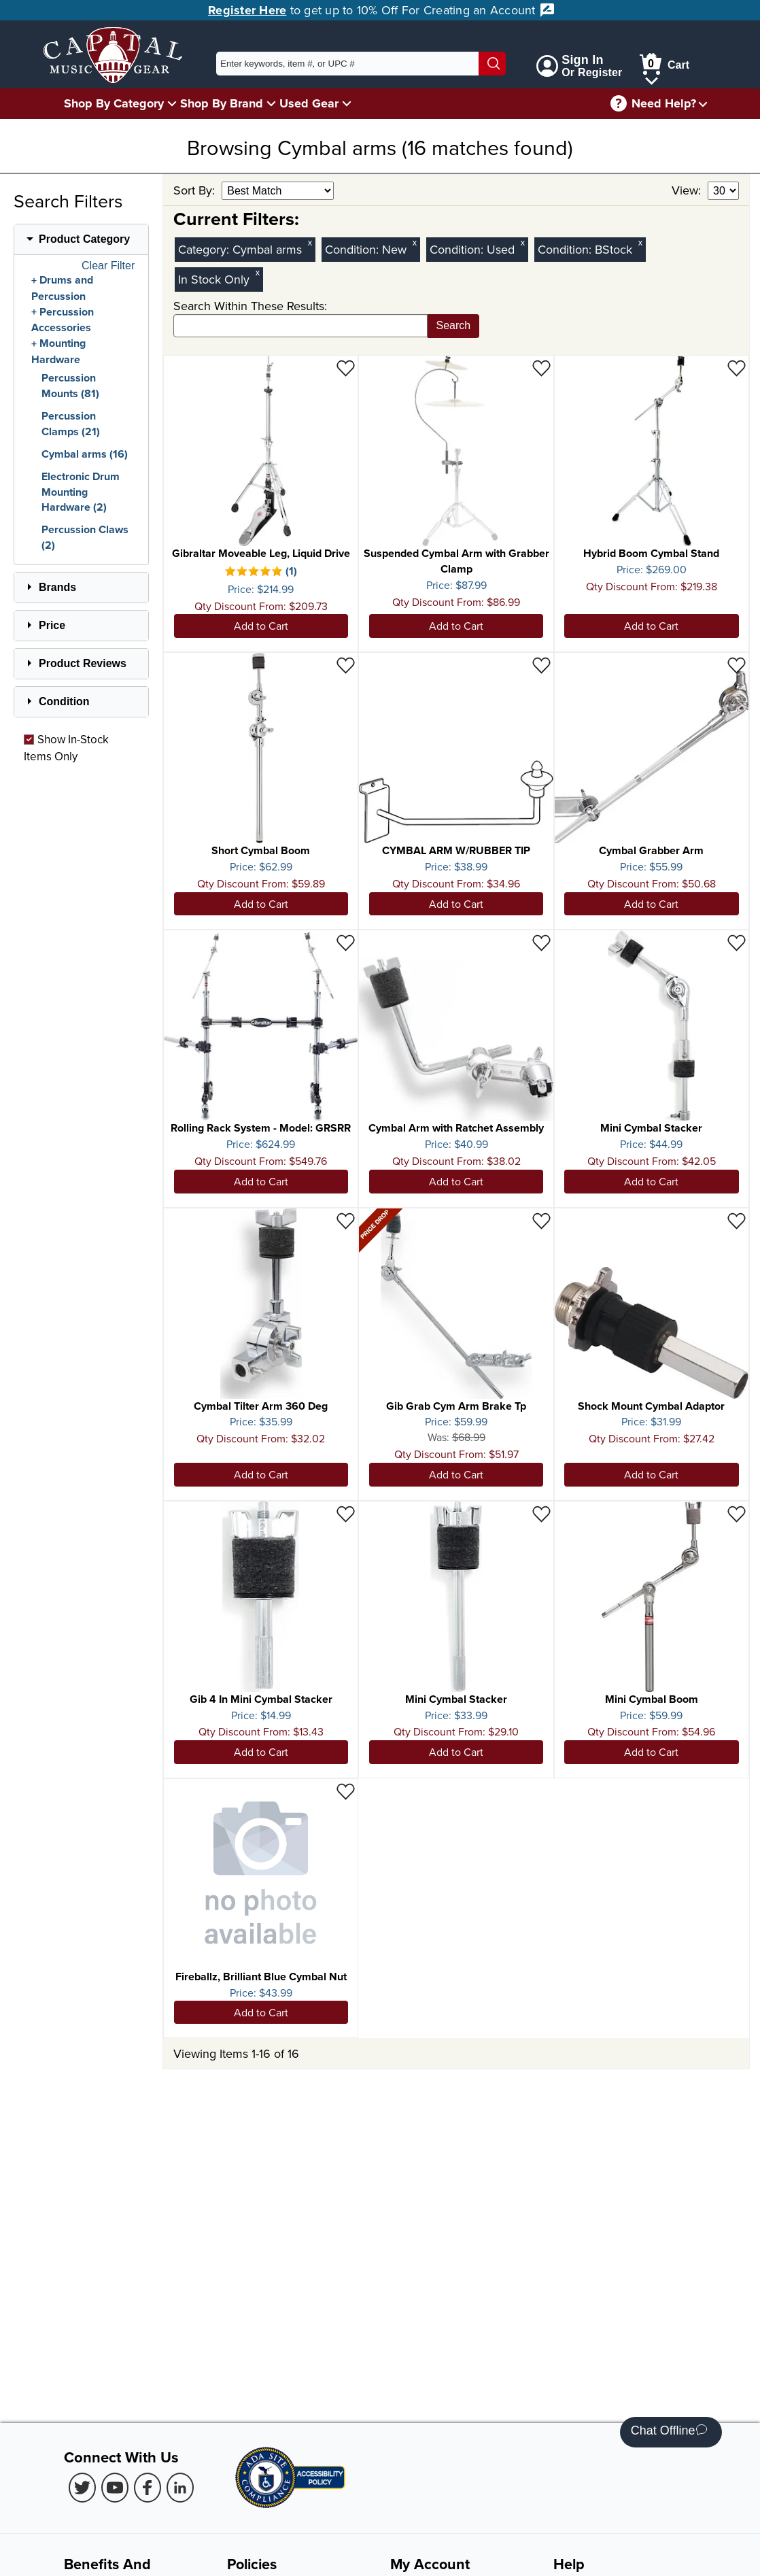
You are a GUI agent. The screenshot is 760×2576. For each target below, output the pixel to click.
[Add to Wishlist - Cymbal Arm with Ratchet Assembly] (541, 942)
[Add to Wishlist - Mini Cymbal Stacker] (736, 942)
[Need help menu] (703, 104)
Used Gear (309, 103)
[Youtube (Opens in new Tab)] (114, 2488)
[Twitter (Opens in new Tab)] (82, 2488)
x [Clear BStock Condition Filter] (640, 242)
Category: (205, 249)
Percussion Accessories (62, 320)
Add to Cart (261, 625)
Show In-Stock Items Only (66, 747)
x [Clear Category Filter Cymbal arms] (310, 242)
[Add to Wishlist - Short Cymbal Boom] (346, 665)
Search (453, 325)
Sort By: (195, 190)
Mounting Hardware (58, 351)
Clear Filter (108, 265)
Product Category (84, 239)
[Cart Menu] (651, 78)
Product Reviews (82, 663)
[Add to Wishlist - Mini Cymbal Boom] (736, 1513)
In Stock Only (213, 279)
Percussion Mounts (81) (70, 385)
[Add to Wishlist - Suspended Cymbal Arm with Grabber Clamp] (541, 367)
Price (52, 625)
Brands (57, 587)
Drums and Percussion (62, 288)
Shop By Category (114, 103)
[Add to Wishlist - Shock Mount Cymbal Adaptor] (736, 1220)
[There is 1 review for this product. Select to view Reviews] (261, 572)
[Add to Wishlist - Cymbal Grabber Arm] (736, 665)
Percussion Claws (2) (84, 537)
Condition (64, 701)
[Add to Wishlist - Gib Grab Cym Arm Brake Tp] (541, 1220)
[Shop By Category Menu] (172, 103)
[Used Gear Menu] (347, 103)
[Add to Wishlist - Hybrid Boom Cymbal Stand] (736, 367)
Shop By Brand (221, 103)
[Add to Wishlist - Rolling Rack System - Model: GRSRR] (346, 942)
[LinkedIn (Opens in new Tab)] (180, 2488)
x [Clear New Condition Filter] (415, 242)
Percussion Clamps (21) (70, 423)
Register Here (247, 10)
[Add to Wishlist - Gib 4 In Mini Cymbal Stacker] (346, 1513)
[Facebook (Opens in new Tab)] (147, 2488)
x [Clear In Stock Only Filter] (258, 272)
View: (688, 190)
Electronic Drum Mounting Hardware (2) (80, 492)
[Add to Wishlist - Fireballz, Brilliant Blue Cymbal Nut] (346, 1791)
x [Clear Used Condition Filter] (523, 242)
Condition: (353, 249)
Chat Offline (669, 2432)
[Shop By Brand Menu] (271, 103)
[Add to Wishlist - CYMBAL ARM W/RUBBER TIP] (541, 665)
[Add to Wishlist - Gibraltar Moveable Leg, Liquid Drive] (346, 367)
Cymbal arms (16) (84, 454)
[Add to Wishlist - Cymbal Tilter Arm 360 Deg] (346, 1220)
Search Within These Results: (250, 305)
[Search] (492, 63)
